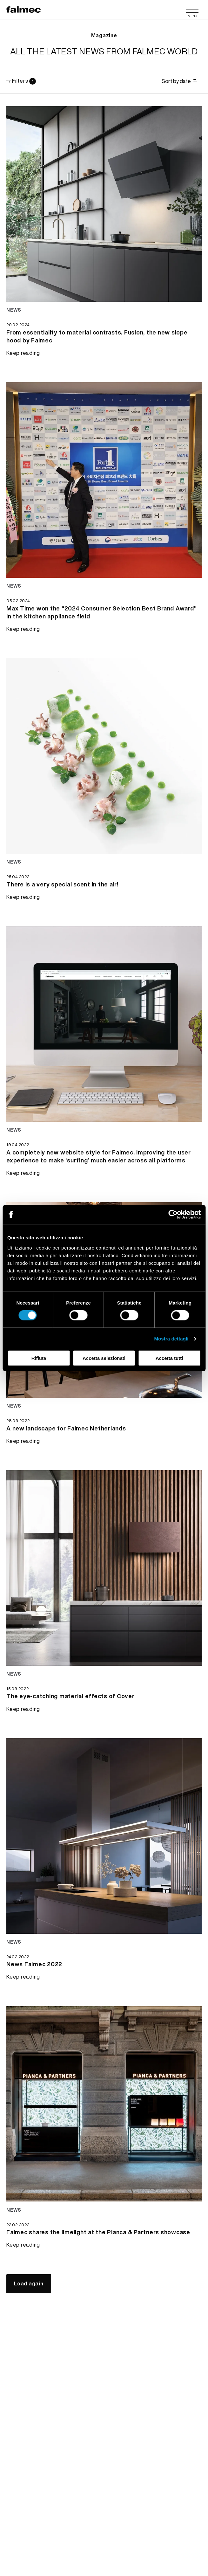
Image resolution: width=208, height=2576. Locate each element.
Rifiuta (38, 1357)
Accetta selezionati (104, 1357)
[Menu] (192, 9)
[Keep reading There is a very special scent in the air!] (62, 887)
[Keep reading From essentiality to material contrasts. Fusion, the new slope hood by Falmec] (104, 339)
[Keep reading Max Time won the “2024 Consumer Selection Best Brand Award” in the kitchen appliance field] (104, 615)
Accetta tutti (169, 1357)
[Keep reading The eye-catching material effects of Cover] (70, 1699)
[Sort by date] (181, 81)
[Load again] (28, 2283)
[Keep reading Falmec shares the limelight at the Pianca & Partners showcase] (98, 2235)
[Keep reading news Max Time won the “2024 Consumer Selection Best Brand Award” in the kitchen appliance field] (104, 480)
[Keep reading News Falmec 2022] (34, 1967)
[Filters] (21, 81)
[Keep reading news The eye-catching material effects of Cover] (104, 1568)
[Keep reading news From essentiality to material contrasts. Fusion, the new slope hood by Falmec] (104, 204)
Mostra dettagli (171, 1338)
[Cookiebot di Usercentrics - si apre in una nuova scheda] (173, 1214)
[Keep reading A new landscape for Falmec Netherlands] (66, 1431)
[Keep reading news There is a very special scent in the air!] (104, 756)
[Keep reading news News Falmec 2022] (104, 1836)
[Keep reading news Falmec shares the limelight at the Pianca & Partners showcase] (104, 2104)
